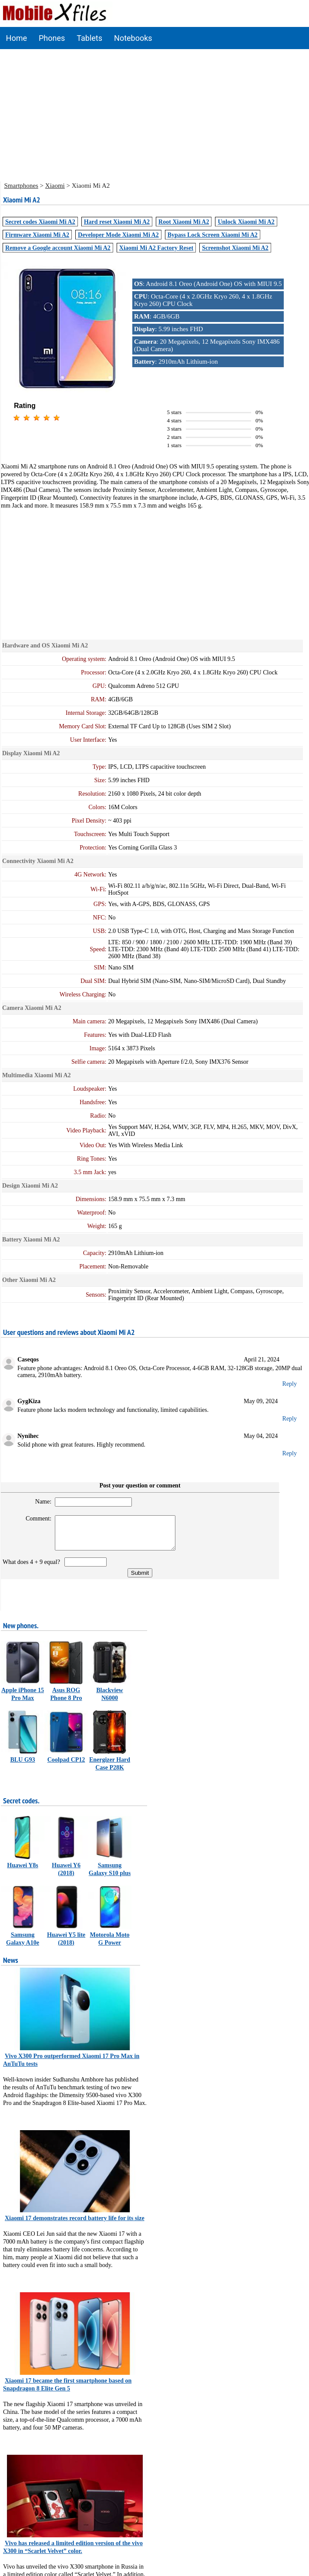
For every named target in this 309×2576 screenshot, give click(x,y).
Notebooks (133, 38)
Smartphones (21, 185)
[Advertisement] (155, 114)
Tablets (89, 38)
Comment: (35, 1518)
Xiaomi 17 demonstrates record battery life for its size (74, 2224)
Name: (40, 1501)
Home (16, 38)
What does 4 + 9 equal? (33, 1568)
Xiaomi (55, 185)
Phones (52, 38)
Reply (289, 1384)
